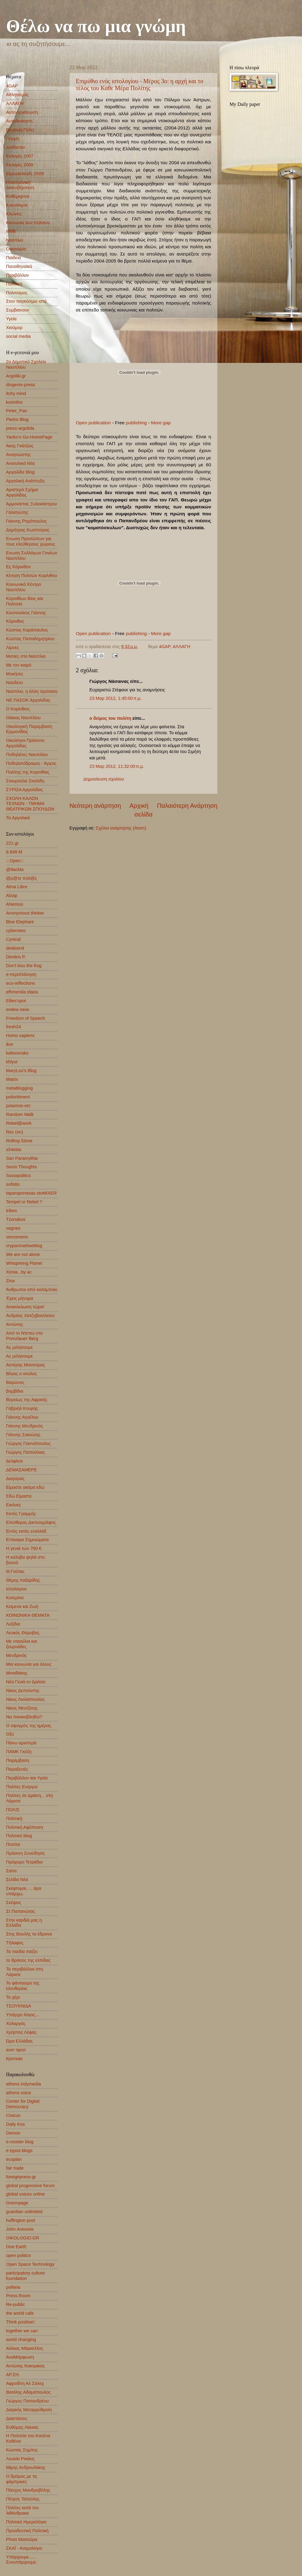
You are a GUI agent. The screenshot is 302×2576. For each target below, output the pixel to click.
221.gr (12, 843)
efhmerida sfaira (22, 992)
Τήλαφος (15, 1942)
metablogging (19, 1088)
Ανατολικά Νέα (20, 463)
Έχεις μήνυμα (19, 1298)
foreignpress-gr (21, 2176)
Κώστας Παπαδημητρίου (30, 638)
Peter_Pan (16, 410)
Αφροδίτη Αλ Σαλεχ (25, 2383)
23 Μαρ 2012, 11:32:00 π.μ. (116, 766)
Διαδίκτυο (15, 147)
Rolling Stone (19, 1140)
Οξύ (10, 1734)
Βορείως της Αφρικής (26, 1399)
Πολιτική (14, 284)
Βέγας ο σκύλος (21, 1373)
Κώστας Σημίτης (22, 2449)
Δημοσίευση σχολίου (103, 779)
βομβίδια (14, 1391)
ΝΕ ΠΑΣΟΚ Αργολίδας (28, 700)
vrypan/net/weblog (24, 1245)
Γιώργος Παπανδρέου (27, 2400)
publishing (136, 422)
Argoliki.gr (16, 375)
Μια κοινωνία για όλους (28, 1664)
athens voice (18, 2092)
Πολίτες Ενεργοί (21, 1786)
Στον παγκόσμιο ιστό (26, 301)
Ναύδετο (14, 682)
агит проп (16, 2049)
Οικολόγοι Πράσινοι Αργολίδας (25, 743)
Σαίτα (11, 1870)
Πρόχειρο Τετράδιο (24, 1862)
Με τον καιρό (18, 665)
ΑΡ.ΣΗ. (13, 2374)
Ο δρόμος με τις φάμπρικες (21, 2479)
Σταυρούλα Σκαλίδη (25, 780)
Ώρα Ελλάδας (19, 2041)
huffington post (20, 2220)
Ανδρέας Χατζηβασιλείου (30, 1315)
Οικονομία (16, 248)
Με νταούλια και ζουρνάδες (21, 1644)
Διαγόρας (15, 1478)
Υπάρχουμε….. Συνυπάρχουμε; (21, 2560)
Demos (13, 2133)
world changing (21, 2339)
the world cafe (20, 2313)
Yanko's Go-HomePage (29, 437)
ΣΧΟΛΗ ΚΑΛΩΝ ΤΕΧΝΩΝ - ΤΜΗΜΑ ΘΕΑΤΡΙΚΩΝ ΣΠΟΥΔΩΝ (30, 803)
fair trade (15, 2168)
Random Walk (20, 1114)
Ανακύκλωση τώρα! (25, 1306)
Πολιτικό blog (19, 1835)
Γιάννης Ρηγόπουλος (26, 521)
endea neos (17, 1009)
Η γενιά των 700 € (23, 1548)
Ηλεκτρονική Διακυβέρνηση (20, 185)
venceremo (17, 1236)
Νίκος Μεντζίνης (22, 1708)
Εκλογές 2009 (19, 164)
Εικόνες (13, 1504)
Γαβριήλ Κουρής (22, 1408)
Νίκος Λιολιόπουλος (25, 1699)
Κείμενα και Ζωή (22, 1606)
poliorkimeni (18, 1096)
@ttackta (15, 869)
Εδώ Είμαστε (19, 1496)
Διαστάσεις (16, 2418)
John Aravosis (20, 2229)
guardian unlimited (24, 2211)
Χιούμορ (14, 327)
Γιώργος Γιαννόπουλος (28, 1443)
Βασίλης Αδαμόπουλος (28, 2392)
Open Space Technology (30, 2264)
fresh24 (13, 1026)
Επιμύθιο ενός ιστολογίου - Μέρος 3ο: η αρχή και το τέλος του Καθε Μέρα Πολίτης (139, 84)
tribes (11, 1210)
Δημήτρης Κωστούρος (28, 529)
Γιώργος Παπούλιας (25, 1452)
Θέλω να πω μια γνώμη (96, 26)
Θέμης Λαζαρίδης (23, 1580)
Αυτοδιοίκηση (19, 121)
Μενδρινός (16, 1655)
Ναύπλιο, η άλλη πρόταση (31, 691)
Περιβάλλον (17, 275)
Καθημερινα (17, 196)
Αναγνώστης (18, 454)
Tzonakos (15, 1219)
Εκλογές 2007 (19, 156)
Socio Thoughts (21, 1166)
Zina (10, 1280)
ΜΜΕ (11, 231)
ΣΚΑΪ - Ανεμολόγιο (24, 2548)
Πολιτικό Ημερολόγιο (26, 2521)
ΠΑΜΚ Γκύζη (19, 1751)
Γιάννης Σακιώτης (23, 1434)
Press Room (18, 2295)
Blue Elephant (20, 921)
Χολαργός (15, 2023)
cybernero (16, 930)
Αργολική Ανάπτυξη (25, 480)
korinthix (14, 402)
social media (18, 336)
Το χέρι (13, 1997)
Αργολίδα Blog (20, 472)
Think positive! (20, 2322)
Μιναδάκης (16, 1673)
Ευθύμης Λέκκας (22, 2427)
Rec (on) (14, 1132)
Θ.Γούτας (15, 1571)
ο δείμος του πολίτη (110, 718)
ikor (9, 1044)
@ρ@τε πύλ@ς (21, 878)
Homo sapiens (20, 1035)
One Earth (16, 2246)
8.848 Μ (14, 851)
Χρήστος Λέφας (21, 2032)
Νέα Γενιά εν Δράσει (26, 1681)
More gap (161, 422)
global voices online (25, 2194)
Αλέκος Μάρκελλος (24, 2348)
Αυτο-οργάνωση (22, 112)
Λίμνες (12, 647)
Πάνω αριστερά (21, 1742)
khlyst (12, 1061)
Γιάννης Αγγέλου (22, 1417)
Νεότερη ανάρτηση (95, 805)
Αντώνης (14, 1324)
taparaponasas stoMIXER (31, 1193)
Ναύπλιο (14, 240)
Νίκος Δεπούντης (23, 1690)
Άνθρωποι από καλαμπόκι (31, 1289)
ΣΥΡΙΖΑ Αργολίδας (24, 789)
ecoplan (14, 2159)
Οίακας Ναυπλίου (23, 717)
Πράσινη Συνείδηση (25, 1853)
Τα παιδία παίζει (21, 1951)
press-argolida (20, 428)
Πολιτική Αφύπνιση (24, 1827)
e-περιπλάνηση (21, 974)
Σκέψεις (13, 1902)
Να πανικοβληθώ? (24, 1716)
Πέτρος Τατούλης (23, 2498)
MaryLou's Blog (21, 1070)
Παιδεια (13, 257)
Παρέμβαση (17, 1760)
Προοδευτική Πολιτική (27, 2530)
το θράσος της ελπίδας (28, 1960)
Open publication (93, 422)
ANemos (14, 904)
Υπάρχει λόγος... (22, 2014)
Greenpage (17, 2202)
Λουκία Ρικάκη (20, 2458)
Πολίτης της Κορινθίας (27, 772)
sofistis (13, 1184)
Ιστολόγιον (16, 1588)
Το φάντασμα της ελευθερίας (22, 1986)
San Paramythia (22, 1158)
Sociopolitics (18, 1175)
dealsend (15, 948)
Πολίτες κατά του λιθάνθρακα (22, 2510)
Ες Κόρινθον (18, 566)
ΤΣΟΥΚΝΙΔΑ (18, 2006)
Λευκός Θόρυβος (23, 1632)
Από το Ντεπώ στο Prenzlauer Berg (24, 1336)
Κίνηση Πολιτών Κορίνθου (31, 575)
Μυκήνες (14, 673)
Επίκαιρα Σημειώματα (27, 1539)
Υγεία (11, 318)
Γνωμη (12, 138)
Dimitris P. (16, 956)
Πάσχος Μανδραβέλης (28, 2490)
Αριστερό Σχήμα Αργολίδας (22, 492)
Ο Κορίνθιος (18, 708)
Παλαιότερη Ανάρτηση (187, 805)
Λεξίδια (13, 1624)
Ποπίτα (13, 1844)
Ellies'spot (16, 1000)
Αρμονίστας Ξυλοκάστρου (31, 503)
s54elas (13, 1149)
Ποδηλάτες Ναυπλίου (27, 754)
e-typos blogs (19, 2150)
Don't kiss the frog (23, 965)
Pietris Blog (17, 419)
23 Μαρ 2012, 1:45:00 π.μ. (115, 698)
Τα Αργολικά (18, 817)
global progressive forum (30, 2185)
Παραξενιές (17, 1769)
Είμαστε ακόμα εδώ (25, 1487)
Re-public (15, 2304)
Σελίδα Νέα (17, 1879)
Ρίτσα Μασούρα (21, 2539)
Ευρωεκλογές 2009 (25, 173)
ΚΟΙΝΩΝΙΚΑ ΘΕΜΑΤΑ (28, 1615)
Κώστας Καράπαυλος (27, 630)
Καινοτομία (16, 205)
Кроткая (14, 2058)
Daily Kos (15, 2124)
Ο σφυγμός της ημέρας (28, 1725)
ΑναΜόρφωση (20, 2357)
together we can (22, 2330)
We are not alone (23, 1254)
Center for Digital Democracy (22, 2104)
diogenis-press (20, 384)
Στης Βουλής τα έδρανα (29, 1934)
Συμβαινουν (17, 310)
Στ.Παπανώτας (20, 1911)
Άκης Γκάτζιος (20, 445)
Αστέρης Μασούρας (25, 1364)
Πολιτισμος (16, 292)
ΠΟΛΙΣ (13, 1809)
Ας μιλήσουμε (19, 1347)
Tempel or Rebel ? (24, 1201)
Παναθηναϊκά (19, 266)
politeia (13, 2287)
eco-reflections (20, 983)
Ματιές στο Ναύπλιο (26, 656)
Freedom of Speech (25, 1018)
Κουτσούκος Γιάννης (26, 612)
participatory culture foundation (25, 2276)
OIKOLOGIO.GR (22, 2237)
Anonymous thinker (25, 913)
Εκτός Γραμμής (21, 1513)
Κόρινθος (15, 621)
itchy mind (16, 393)
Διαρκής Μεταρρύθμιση (29, 2409)
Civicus (13, 2115)
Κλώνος (13, 213)
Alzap (11, 895)
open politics (18, 2255)
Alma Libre (16, 886)
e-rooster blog (20, 2141)
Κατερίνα (15, 1597)
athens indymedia (23, 2084)
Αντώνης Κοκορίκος (25, 2365)
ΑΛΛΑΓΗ (181, 646)
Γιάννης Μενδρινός (24, 1425)
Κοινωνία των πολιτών (28, 222)
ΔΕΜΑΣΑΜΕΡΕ (21, 1469)
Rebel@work (18, 1123)
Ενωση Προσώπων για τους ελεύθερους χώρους (30, 541)
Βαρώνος (15, 1382)
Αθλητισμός (17, 94)
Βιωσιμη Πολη (20, 129)
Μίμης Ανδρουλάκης (26, 2467)
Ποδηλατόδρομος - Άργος (31, 763)
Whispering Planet (24, 1263)
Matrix (12, 1079)
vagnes (13, 1228)
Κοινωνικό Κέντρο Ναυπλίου (23, 587)
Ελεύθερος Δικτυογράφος (31, 1522)
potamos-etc (18, 1105)
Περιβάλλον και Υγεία (27, 1777)
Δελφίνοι (14, 1461)
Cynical (13, 939)
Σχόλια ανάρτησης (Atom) (121, 828)
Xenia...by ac (19, 1272)
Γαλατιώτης (17, 512)
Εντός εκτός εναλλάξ (26, 1531)
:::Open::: (15, 860)
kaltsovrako (17, 1053)
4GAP (164, 646)
